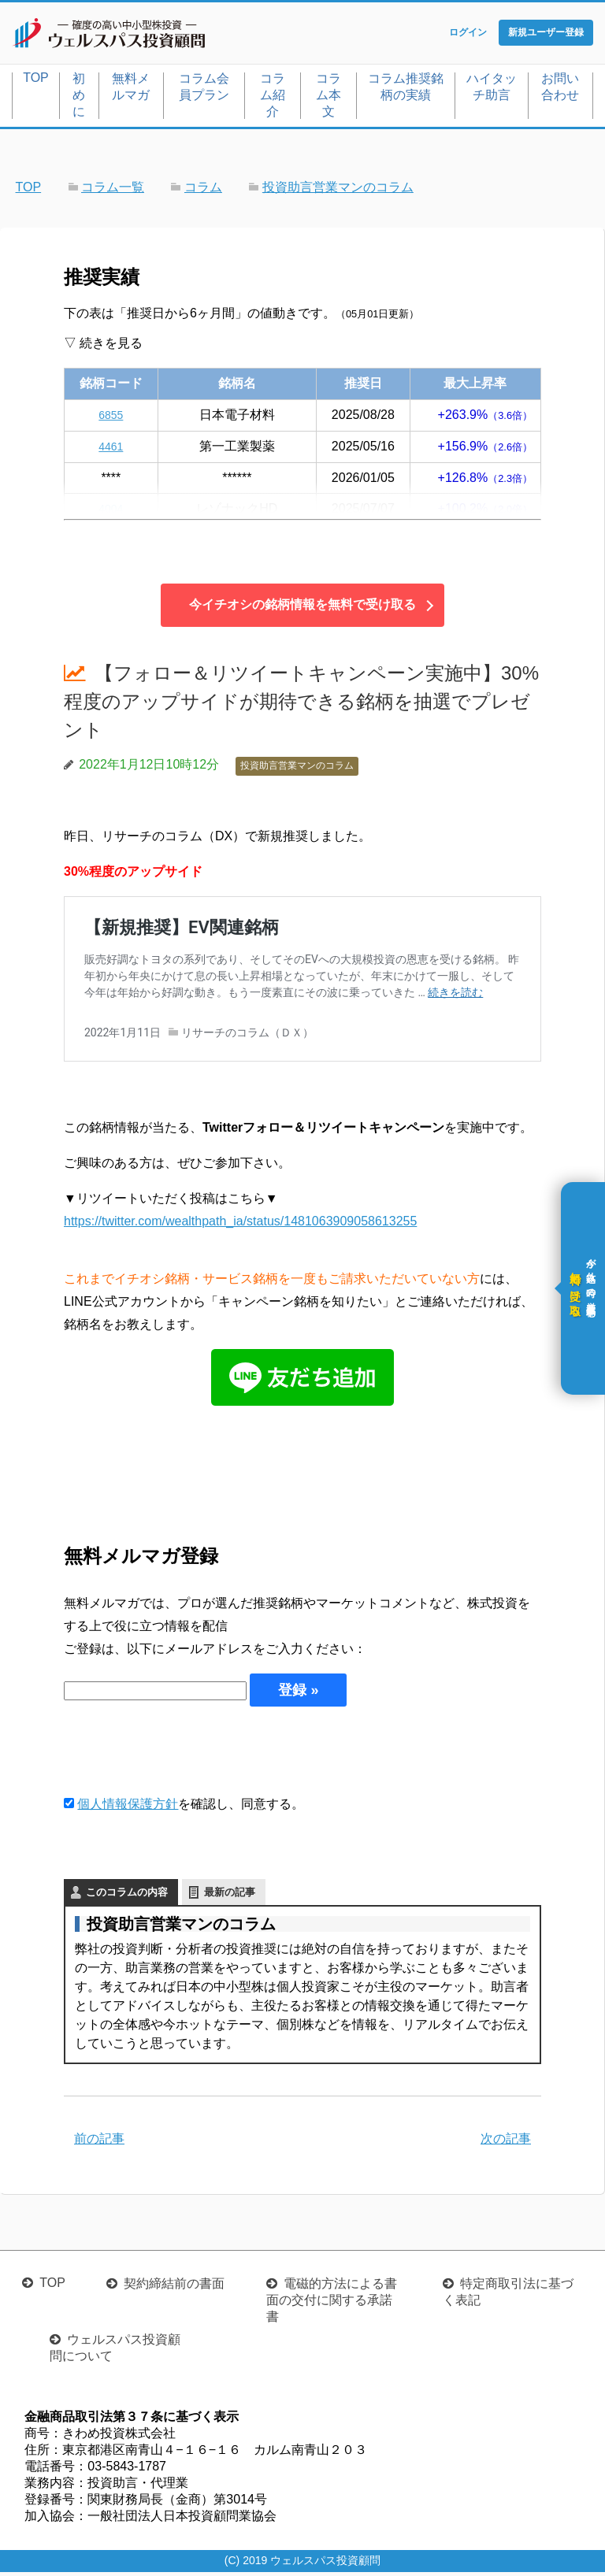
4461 (111, 449)
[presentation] (183, 1753)
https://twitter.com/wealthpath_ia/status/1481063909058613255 (240, 1224)
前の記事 (99, 2141)
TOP (36, 80)
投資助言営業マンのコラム (297, 769)
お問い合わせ (560, 90)
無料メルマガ (131, 90)
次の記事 (506, 2141)
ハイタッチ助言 (491, 90)
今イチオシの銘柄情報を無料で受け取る (302, 608)
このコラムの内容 (127, 1895)
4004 (111, 512)
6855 (111, 417)
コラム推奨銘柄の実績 (406, 90)
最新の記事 (229, 1895)
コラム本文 (328, 98)
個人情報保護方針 (127, 1807)
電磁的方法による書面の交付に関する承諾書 (331, 2304)
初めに (78, 98)
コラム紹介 (272, 98)
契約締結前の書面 (174, 2287)
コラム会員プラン (204, 90)
